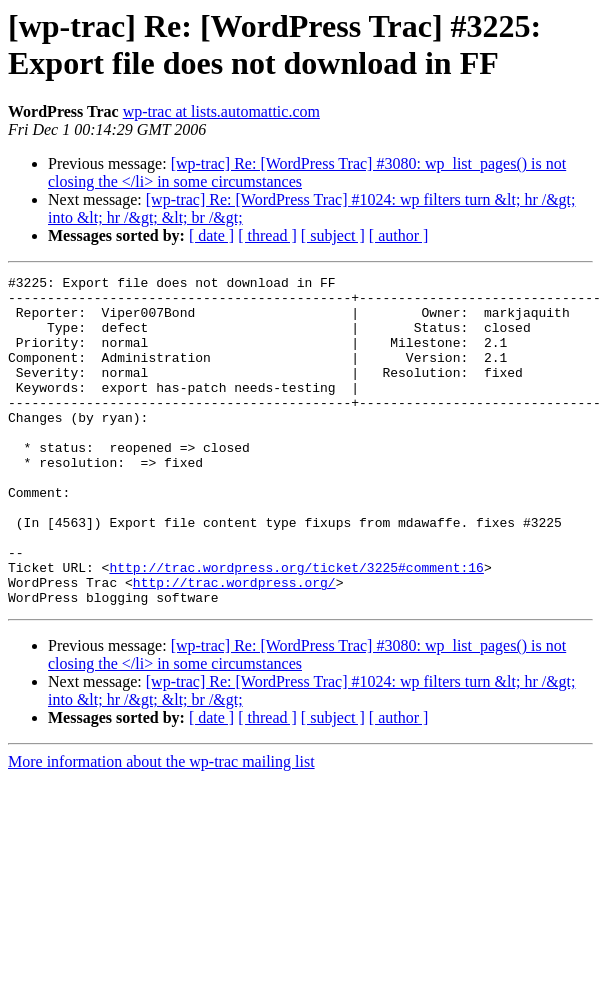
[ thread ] (267, 235)
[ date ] (211, 235)
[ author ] (399, 235)
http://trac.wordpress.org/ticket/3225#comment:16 (296, 627)
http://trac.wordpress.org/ (234, 645)
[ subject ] (333, 235)
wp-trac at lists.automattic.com (221, 111)
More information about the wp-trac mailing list (161, 827)
